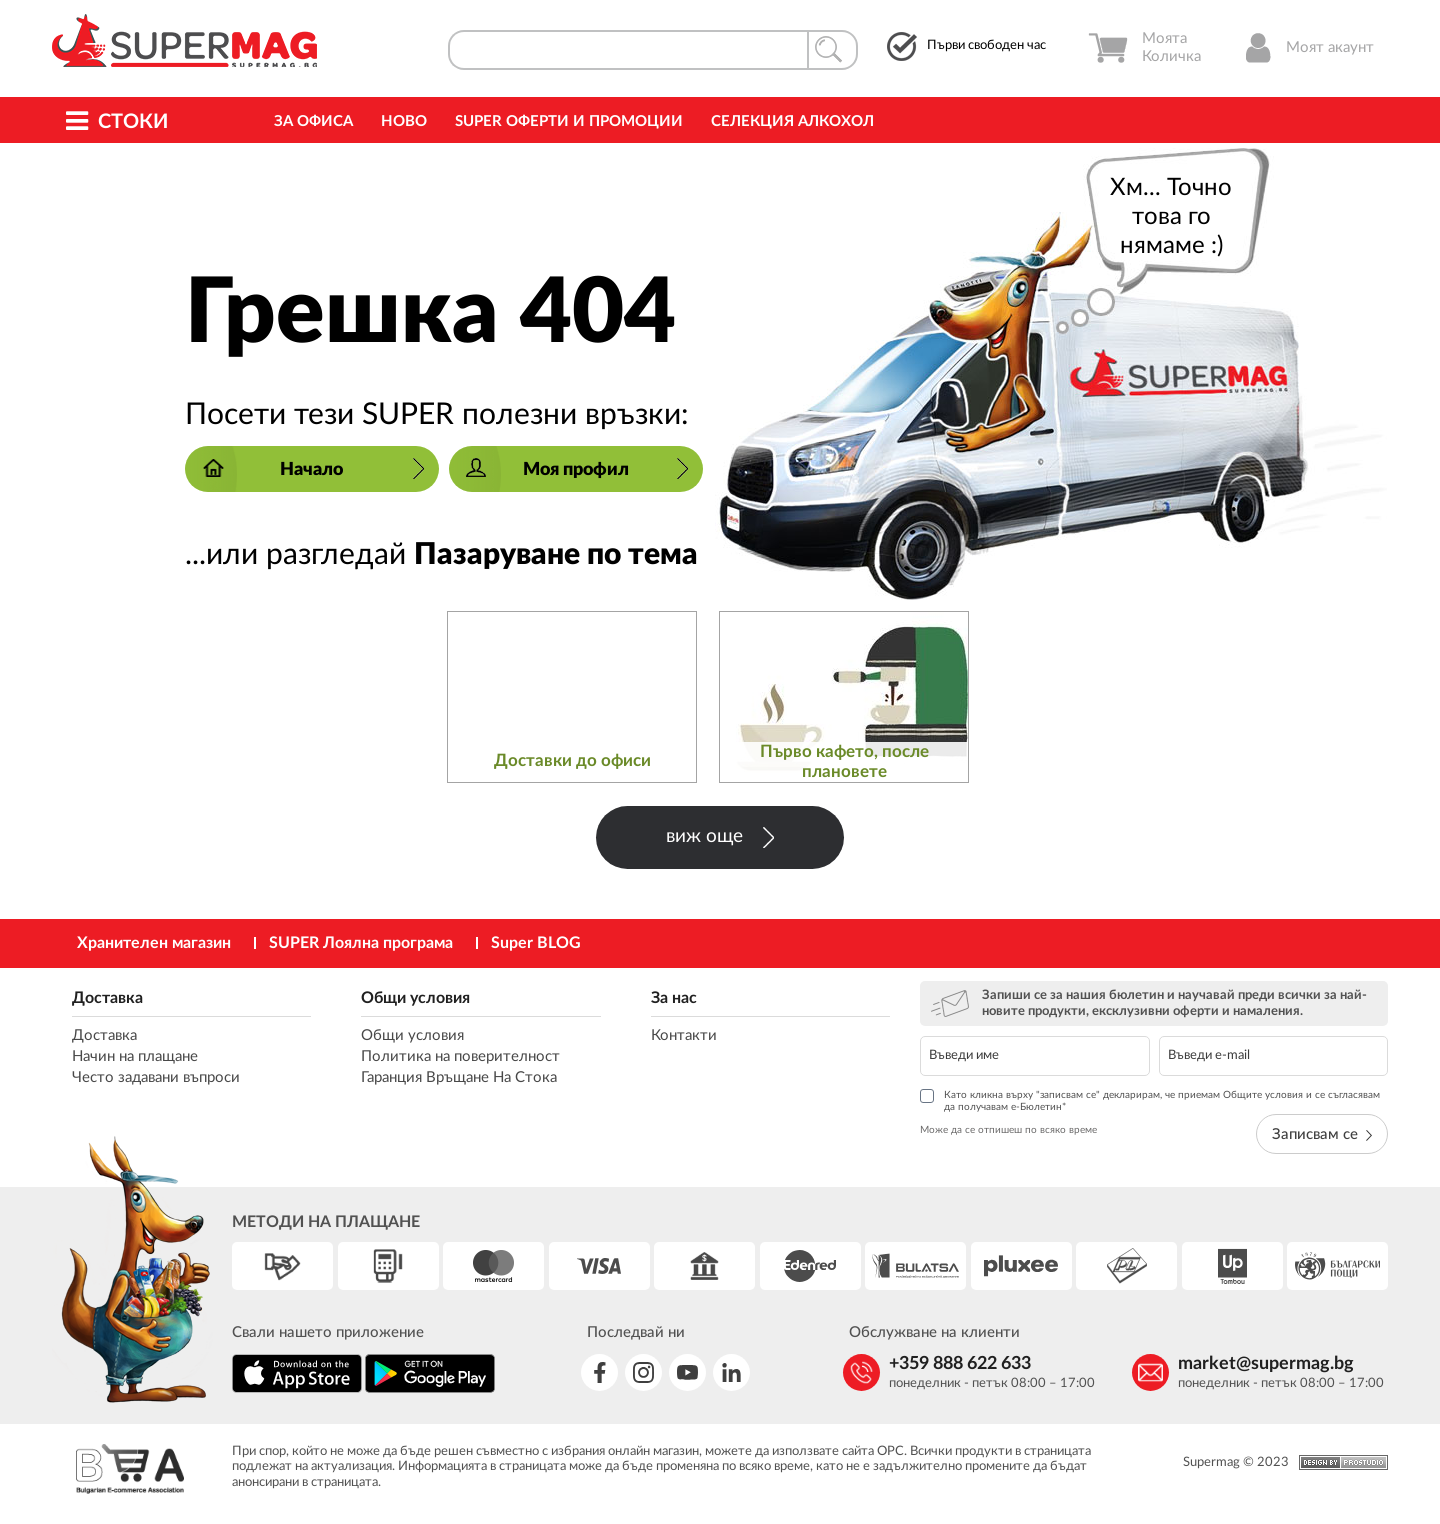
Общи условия (415, 998)
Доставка (107, 998)
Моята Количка (1144, 48)
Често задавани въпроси (156, 1077)
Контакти (684, 1035)
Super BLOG (536, 943)
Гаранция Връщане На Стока (459, 1077)
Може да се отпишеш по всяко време (1008, 1130)
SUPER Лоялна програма (361, 943)
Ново (404, 121)
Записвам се (1322, 1134)
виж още (720, 837)
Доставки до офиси (572, 760)
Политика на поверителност (460, 1056)
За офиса (313, 121)
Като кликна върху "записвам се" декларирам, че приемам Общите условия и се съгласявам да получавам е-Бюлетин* (1150, 1100)
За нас (674, 998)
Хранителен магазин (154, 943)
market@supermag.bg (1266, 1364)
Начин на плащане (135, 1056)
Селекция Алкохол (792, 121)
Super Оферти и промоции (569, 121)
